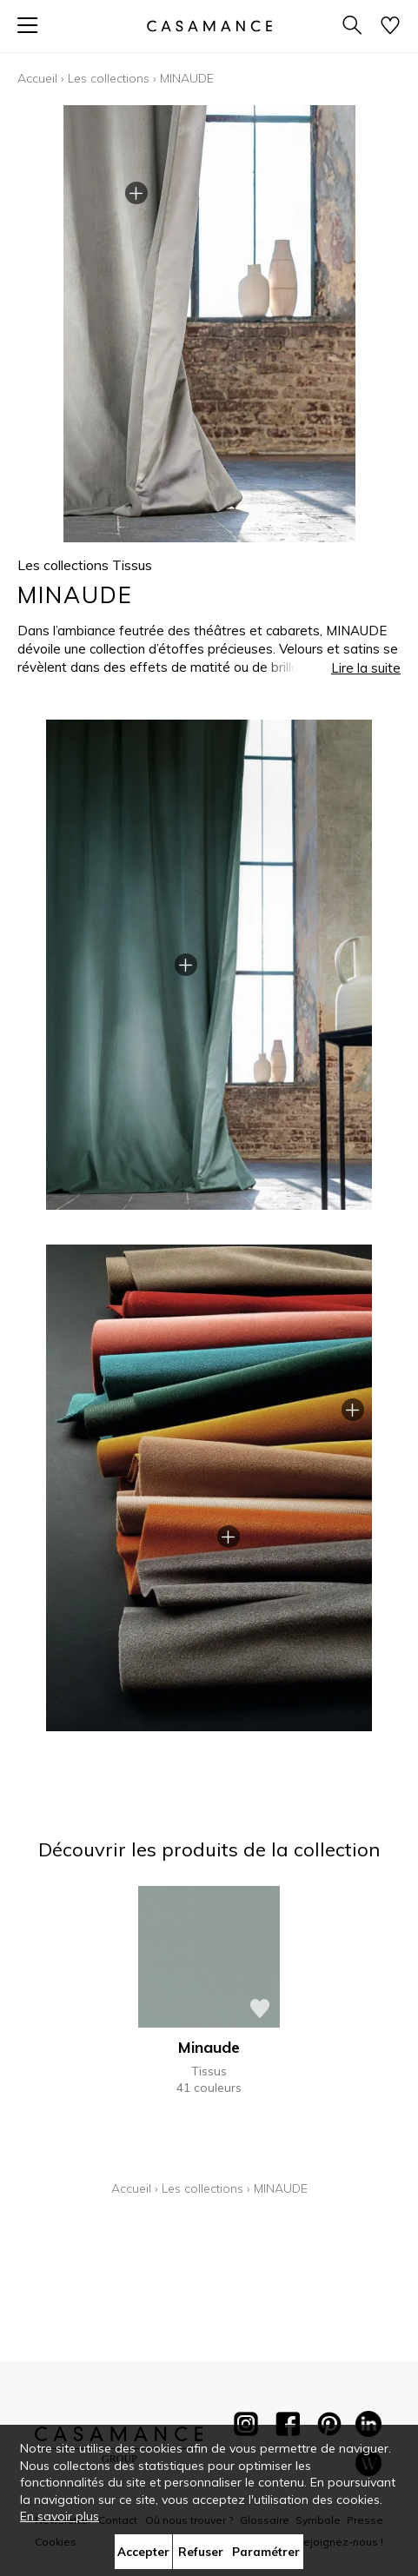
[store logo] (208, 25)
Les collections (108, 78)
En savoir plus (59, 2516)
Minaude (209, 2047)
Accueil (37, 78)
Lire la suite (366, 668)
